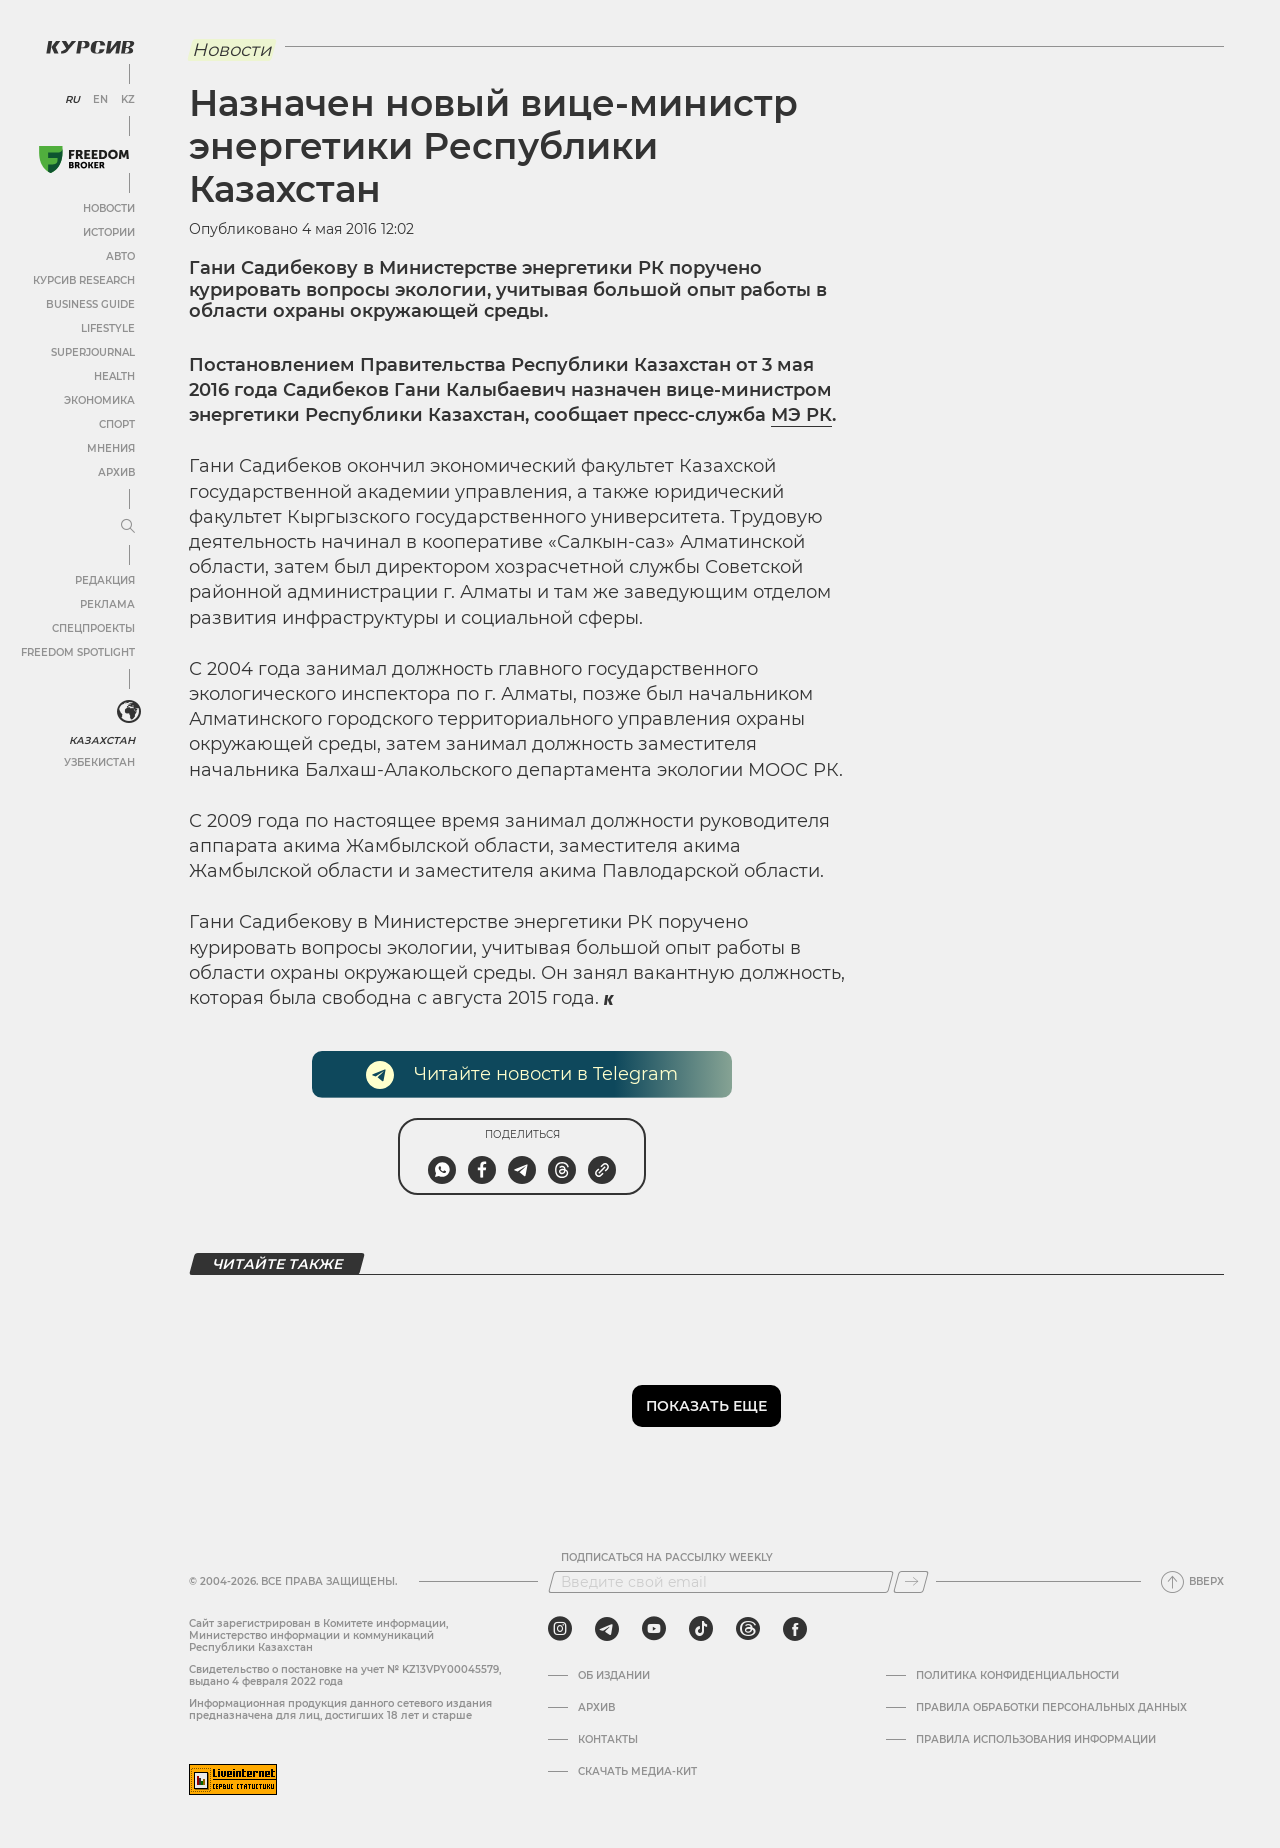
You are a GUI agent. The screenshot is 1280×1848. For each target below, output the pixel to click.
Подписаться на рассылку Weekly (667, 1558)
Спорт (117, 424)
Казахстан (102, 740)
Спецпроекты (93, 628)
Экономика (99, 400)
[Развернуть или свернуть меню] (128, 527)
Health (114, 376)
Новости (109, 208)
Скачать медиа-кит (637, 1772)
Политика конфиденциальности (1017, 1676)
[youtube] (654, 1629)
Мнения (111, 448)
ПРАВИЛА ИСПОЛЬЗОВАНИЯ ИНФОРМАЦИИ (1036, 1740)
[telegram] (607, 1629)
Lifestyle (108, 328)
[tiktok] (701, 1629)
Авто (120, 256)
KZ (128, 100)
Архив (116, 472)
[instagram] (560, 1629)
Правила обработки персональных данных (1051, 1708)
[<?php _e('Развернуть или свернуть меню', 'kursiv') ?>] (129, 712)
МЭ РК (801, 415)
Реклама (107, 604)
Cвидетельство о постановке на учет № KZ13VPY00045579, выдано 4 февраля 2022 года (345, 1675)
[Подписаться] (911, 1582)
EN (100, 100)
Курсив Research (84, 280)
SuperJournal (93, 352)
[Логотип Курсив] (90, 47)
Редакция (105, 580)
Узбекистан (99, 762)
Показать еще (706, 1406)
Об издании (614, 1676)
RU (72, 100)
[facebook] (795, 1629)
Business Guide (90, 304)
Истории (109, 232)
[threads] (748, 1629)
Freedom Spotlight (78, 652)
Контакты (608, 1740)
